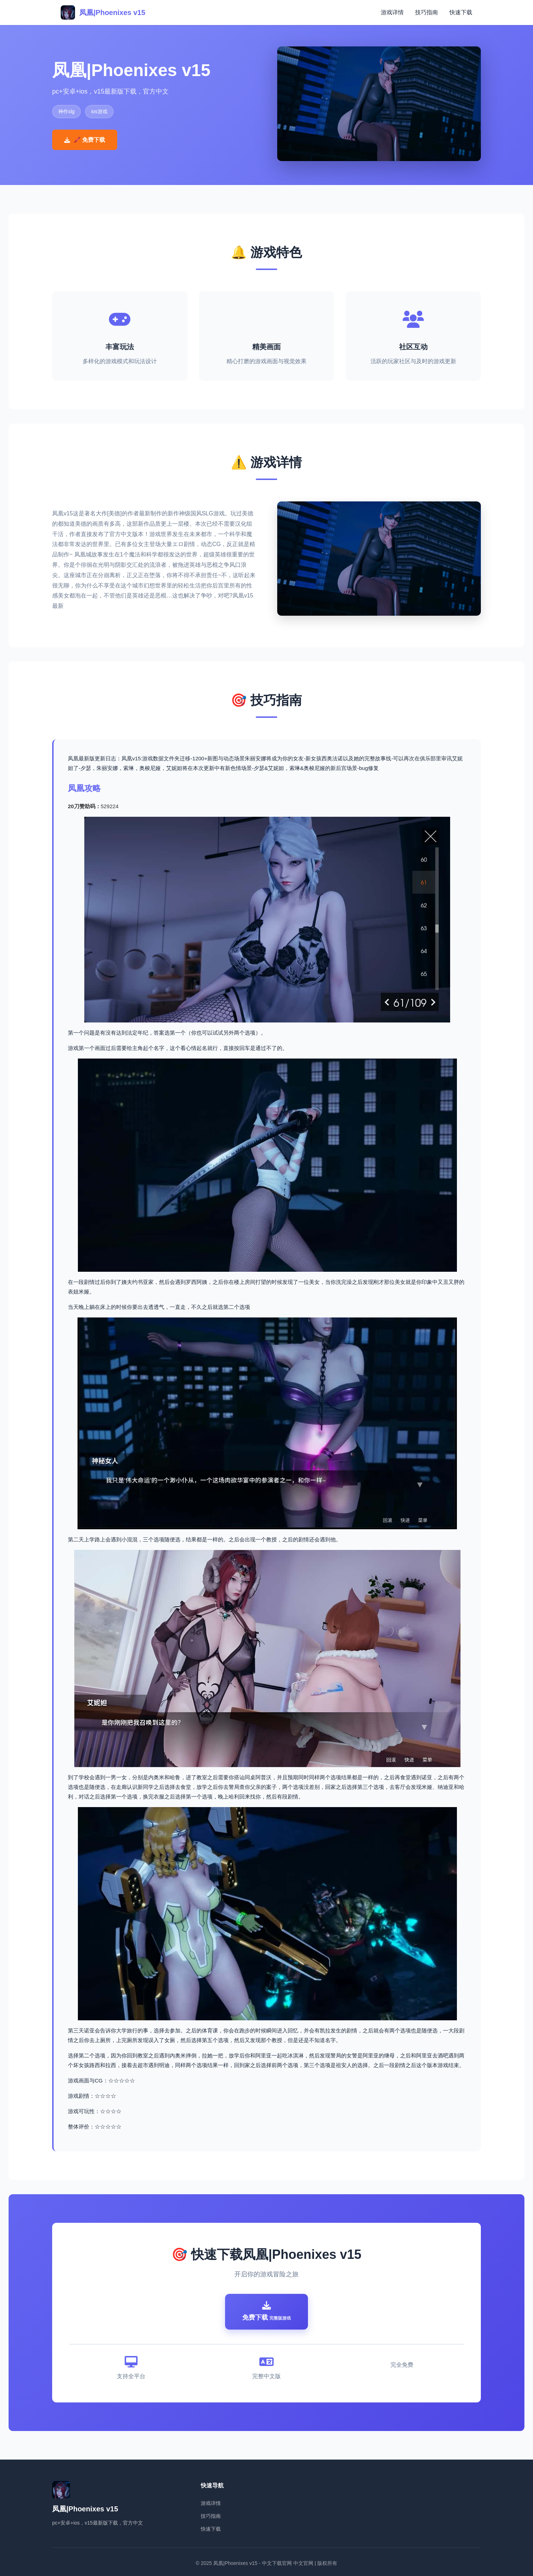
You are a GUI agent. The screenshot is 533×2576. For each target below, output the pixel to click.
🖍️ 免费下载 (84, 140)
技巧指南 (426, 12)
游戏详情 (392, 12)
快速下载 (460, 12)
